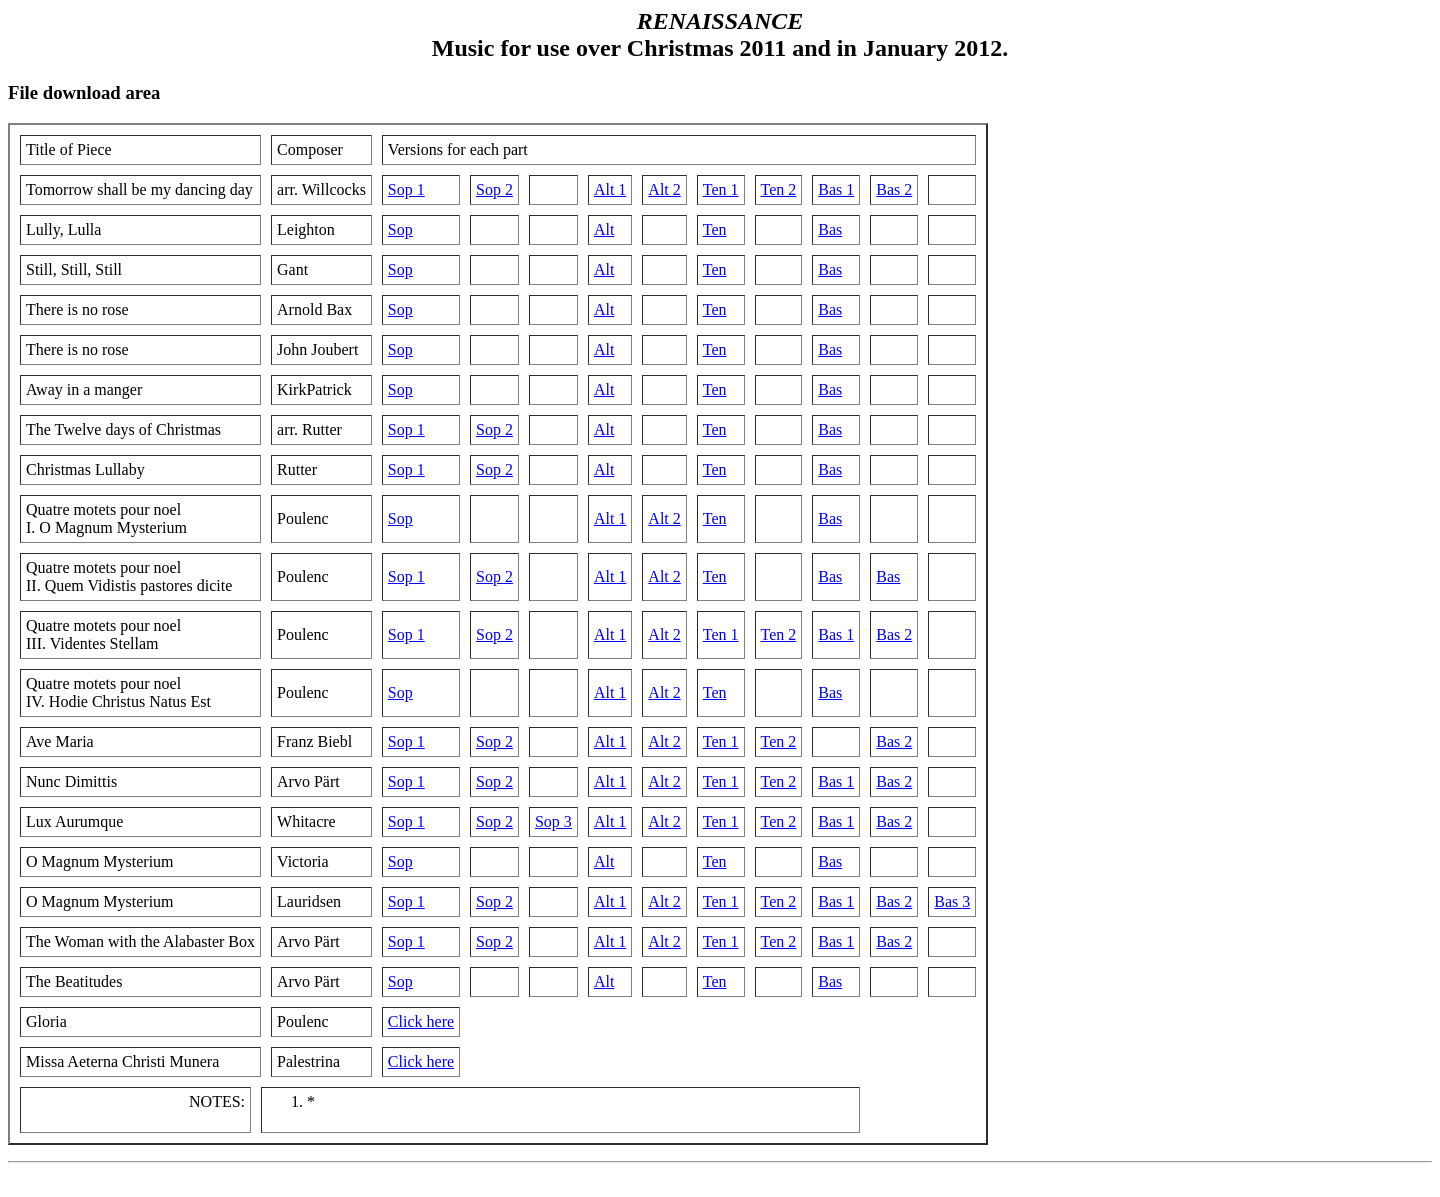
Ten (715, 229)
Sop (400, 229)
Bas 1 (836, 189)
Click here (421, 1021)
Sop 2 (494, 189)
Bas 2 (894, 189)
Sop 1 (406, 189)
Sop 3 (553, 821)
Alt (604, 229)
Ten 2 (779, 189)
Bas (830, 229)
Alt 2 (664, 189)
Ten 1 (721, 189)
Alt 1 (610, 189)
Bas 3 (952, 901)
